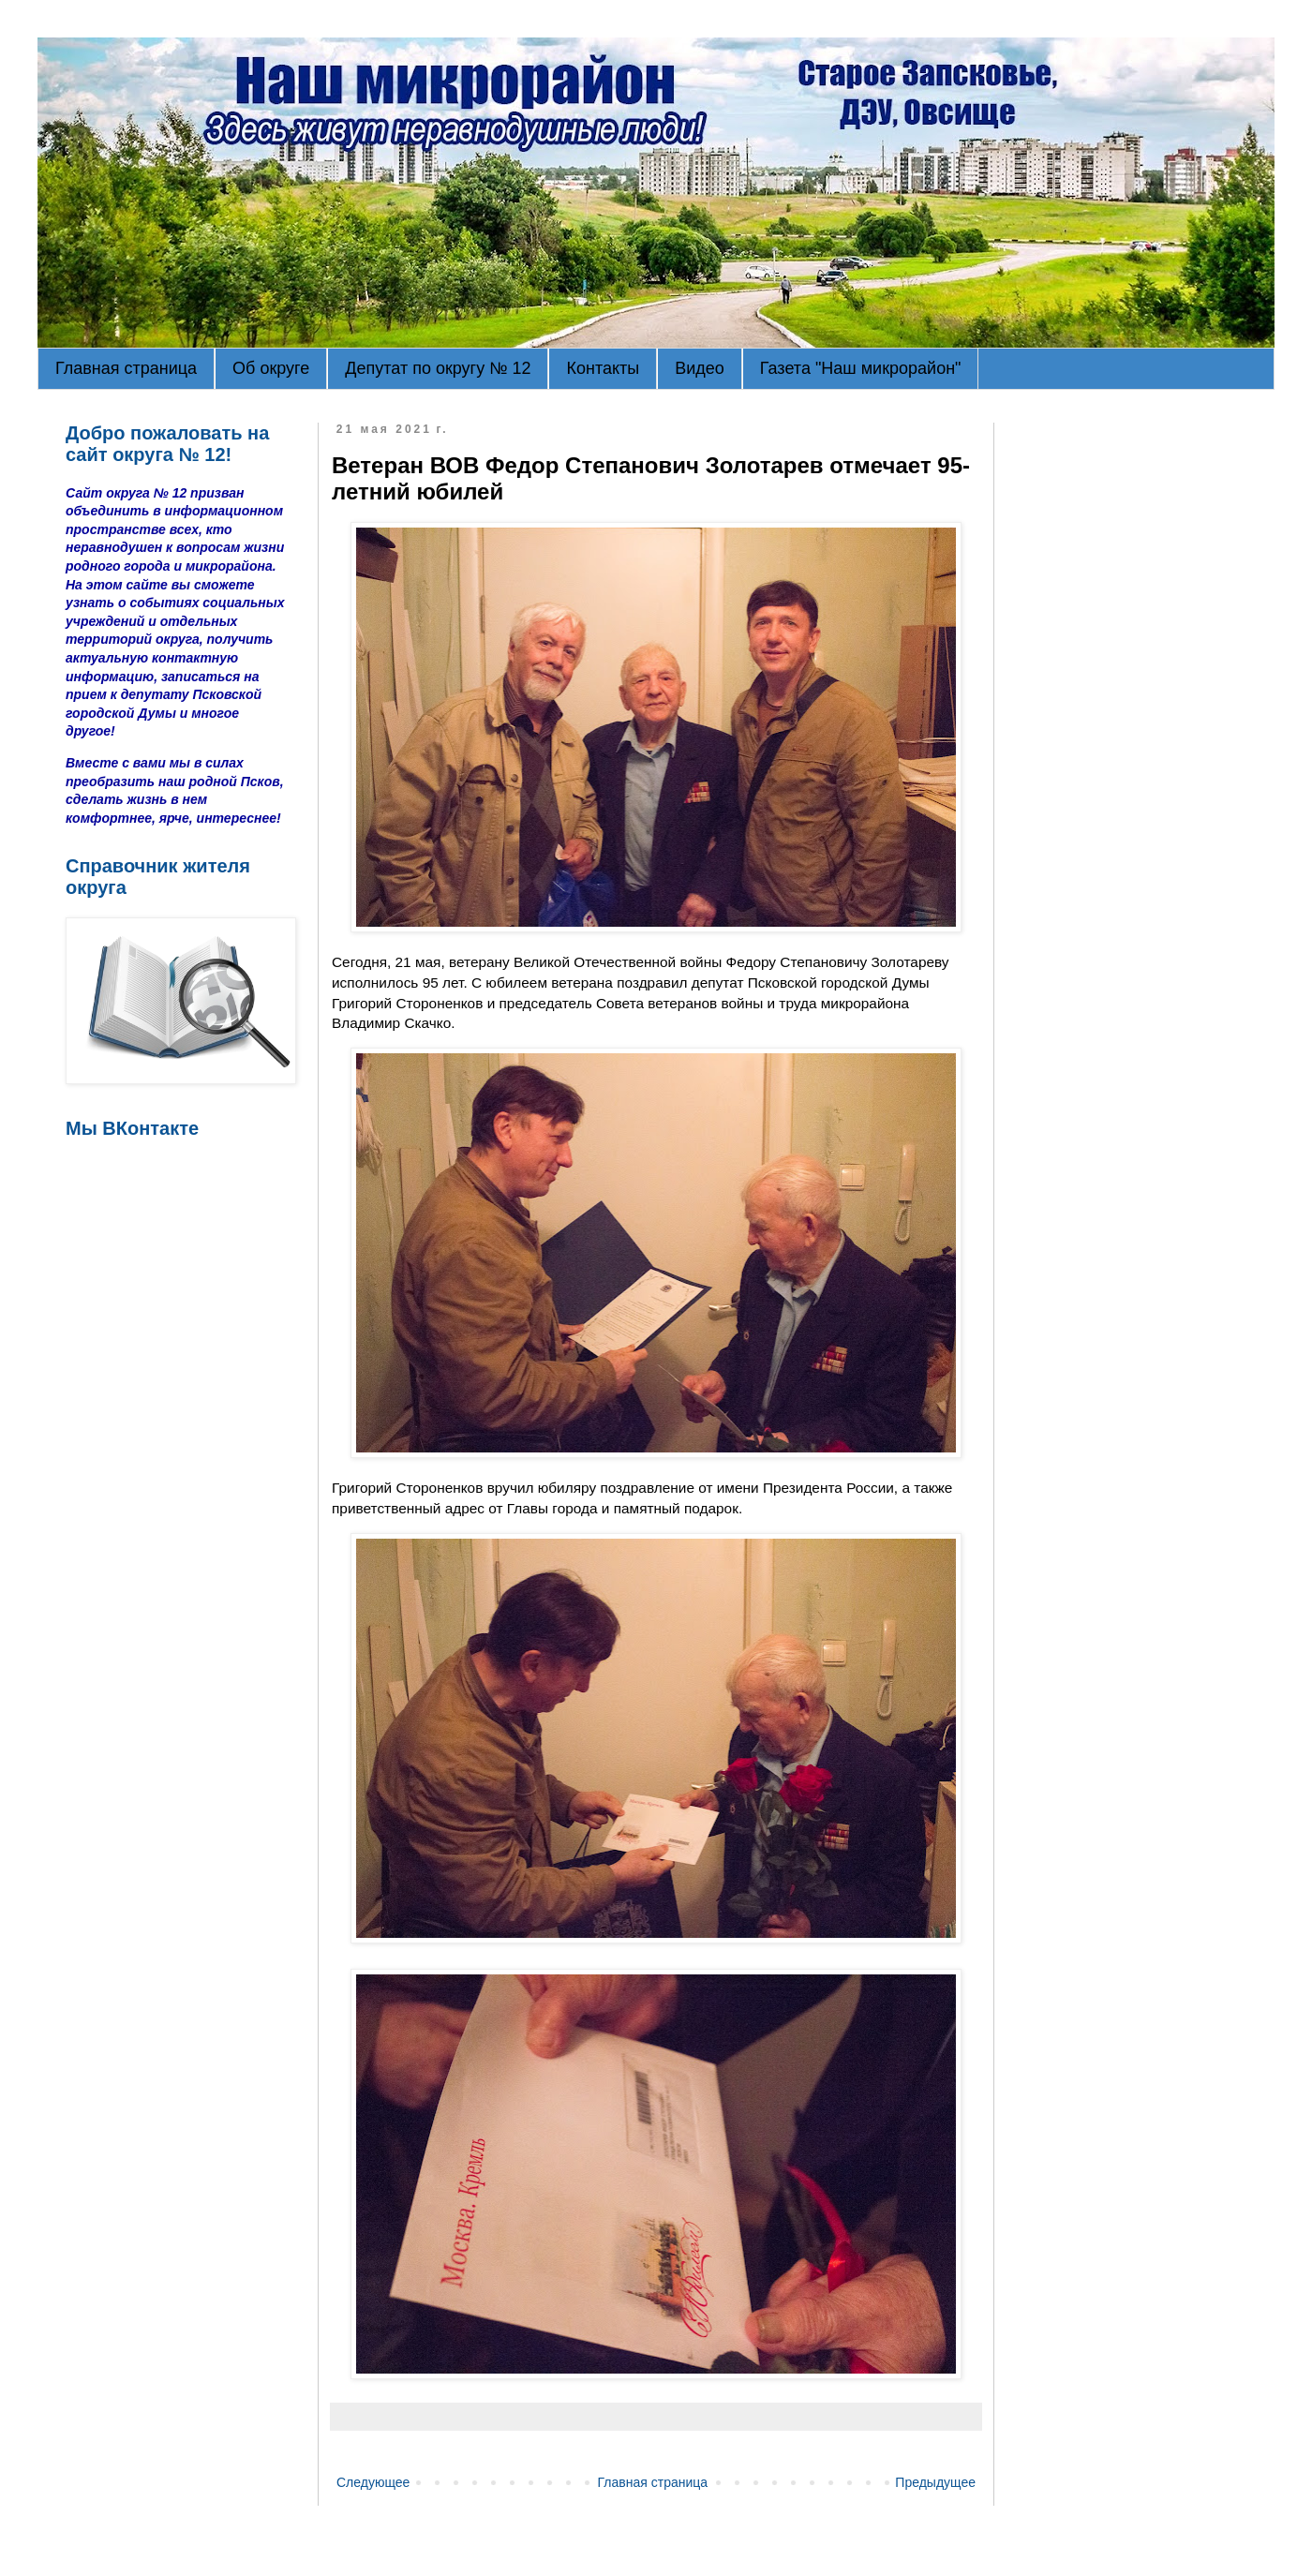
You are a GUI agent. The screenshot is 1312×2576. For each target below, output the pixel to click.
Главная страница (126, 368)
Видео (699, 368)
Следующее (373, 2482)
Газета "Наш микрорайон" (861, 368)
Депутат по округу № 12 (437, 368)
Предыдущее (935, 2482)
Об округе (270, 368)
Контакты (602, 368)
